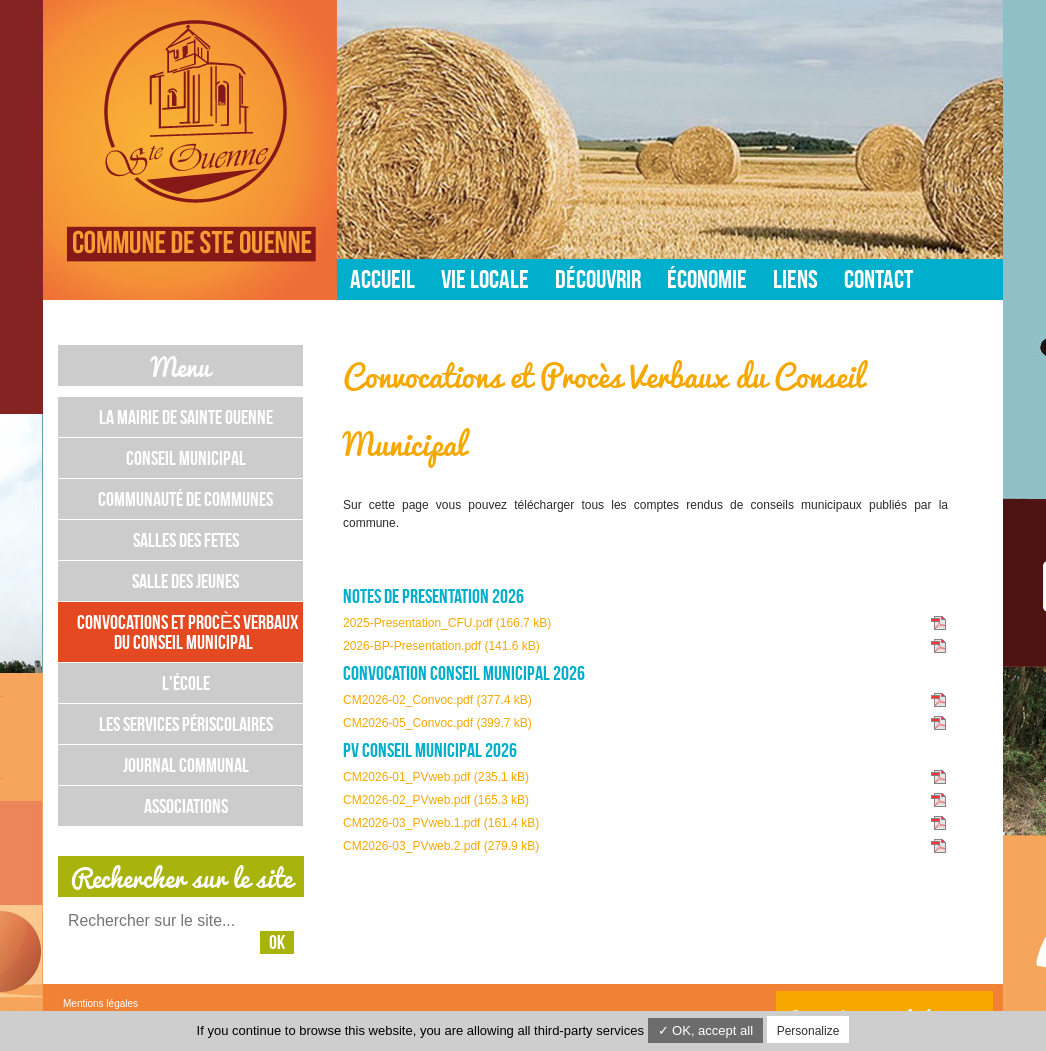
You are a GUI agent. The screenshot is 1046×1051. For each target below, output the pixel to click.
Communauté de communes (185, 499)
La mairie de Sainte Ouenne (186, 417)
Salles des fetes (186, 540)
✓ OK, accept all (706, 1030)
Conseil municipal (186, 458)
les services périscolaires (186, 724)
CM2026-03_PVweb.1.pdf (441, 823)
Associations (186, 806)
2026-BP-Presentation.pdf (441, 646)
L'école (186, 683)
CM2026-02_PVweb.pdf (436, 800)
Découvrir (598, 279)
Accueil (382, 279)
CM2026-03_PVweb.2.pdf (441, 846)
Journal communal (186, 765)
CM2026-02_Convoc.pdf (437, 700)
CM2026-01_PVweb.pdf (436, 777)
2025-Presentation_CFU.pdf (447, 623)
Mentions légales (100, 1003)
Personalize (808, 1031)
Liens (795, 279)
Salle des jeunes (185, 581)
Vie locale (485, 279)
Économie (707, 279)
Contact (878, 279)
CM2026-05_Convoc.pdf (437, 723)
